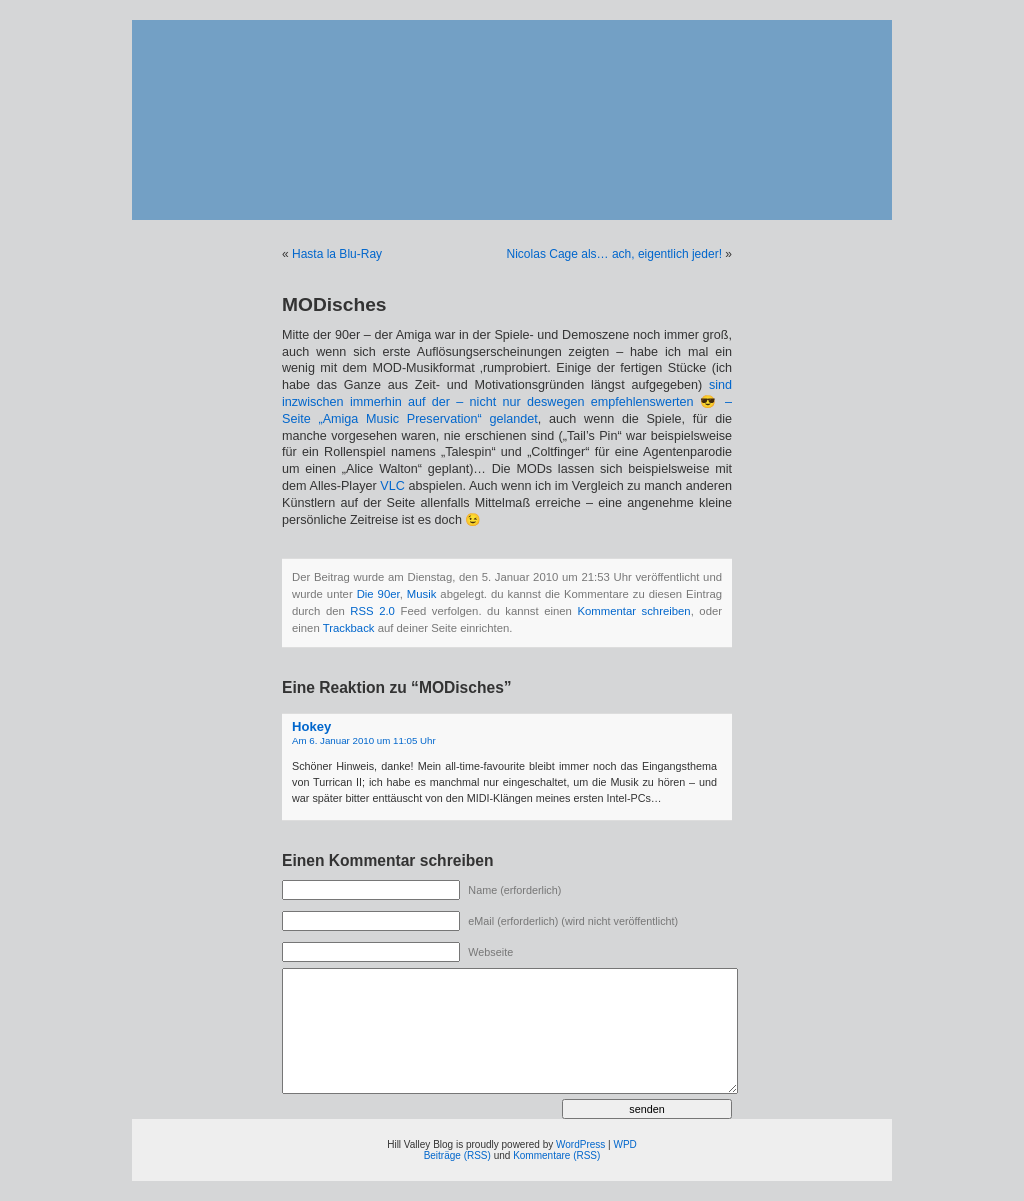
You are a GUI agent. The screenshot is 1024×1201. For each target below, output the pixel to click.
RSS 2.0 (372, 611)
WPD (624, 1144)
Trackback (349, 628)
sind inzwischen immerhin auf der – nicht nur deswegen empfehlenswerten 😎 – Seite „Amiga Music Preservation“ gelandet (507, 402)
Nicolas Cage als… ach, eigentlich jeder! (614, 254)
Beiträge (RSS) (457, 1155)
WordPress (580, 1144)
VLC (392, 486)
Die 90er (378, 594)
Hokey (311, 726)
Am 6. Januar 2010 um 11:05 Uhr (364, 740)
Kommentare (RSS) (556, 1155)
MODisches (334, 304)
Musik (422, 594)
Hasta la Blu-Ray (337, 254)
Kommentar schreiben (633, 611)
